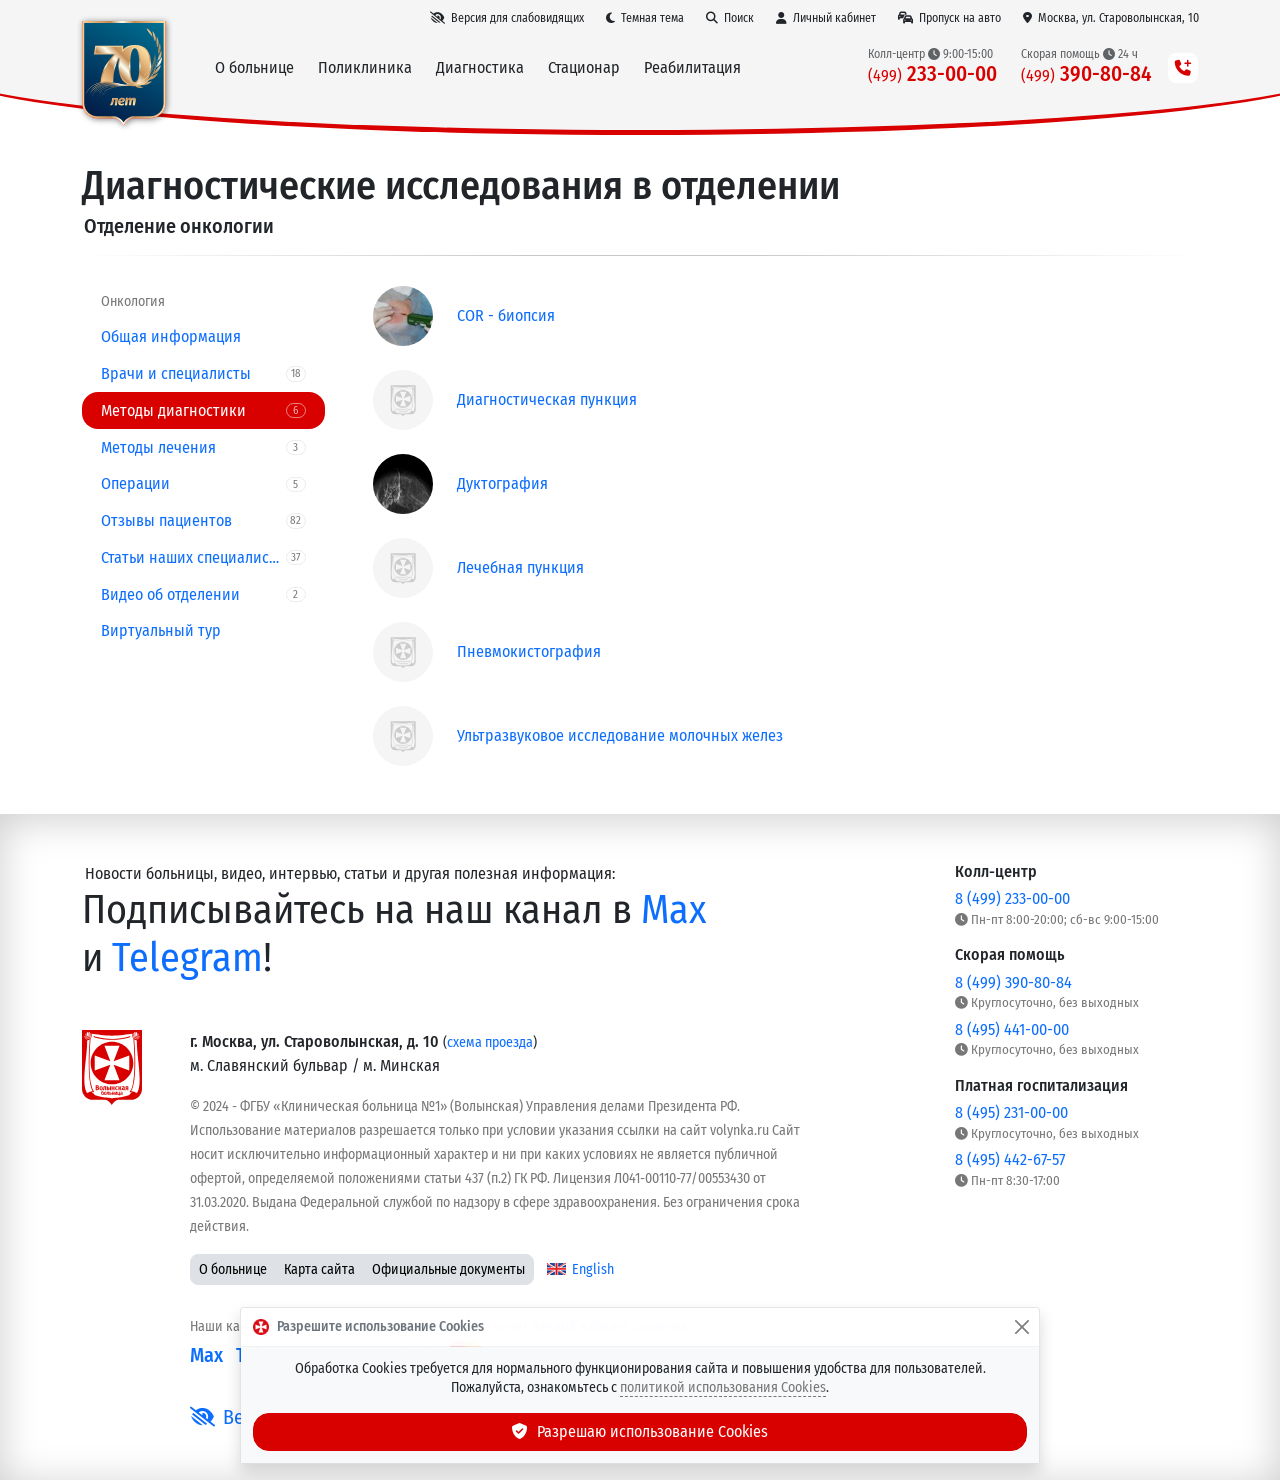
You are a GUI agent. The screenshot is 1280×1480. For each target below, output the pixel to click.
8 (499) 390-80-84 (1013, 982)
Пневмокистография (529, 651)
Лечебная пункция (520, 567)
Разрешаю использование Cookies (640, 1431)
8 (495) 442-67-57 (1010, 1159)
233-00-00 (932, 74)
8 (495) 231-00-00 (1011, 1112)
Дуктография (502, 483)
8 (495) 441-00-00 (1012, 1029)
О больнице (233, 1269)
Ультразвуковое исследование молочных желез (620, 735)
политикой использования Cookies (723, 1387)
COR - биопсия (506, 315)
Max (674, 910)
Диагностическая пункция (547, 399)
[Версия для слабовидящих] (507, 18)
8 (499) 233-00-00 (1012, 898)
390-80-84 (1086, 74)
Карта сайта (319, 1269)
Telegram (187, 958)
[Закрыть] (1022, 1327)
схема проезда (490, 1042)
